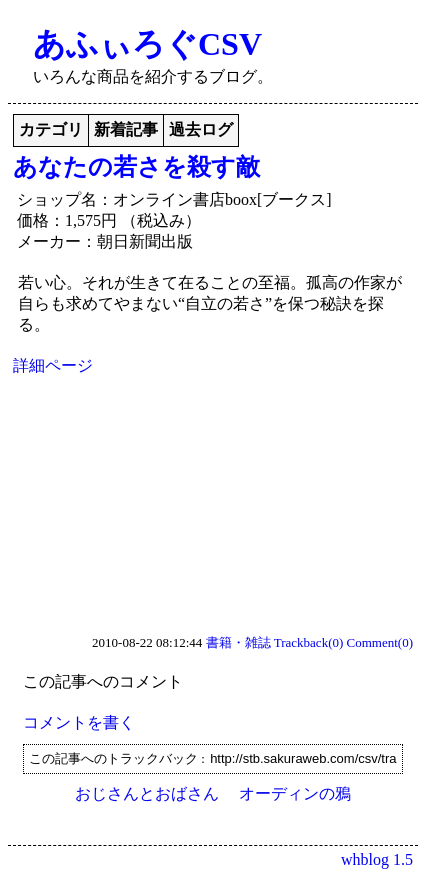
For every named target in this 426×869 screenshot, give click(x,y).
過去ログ (201, 129)
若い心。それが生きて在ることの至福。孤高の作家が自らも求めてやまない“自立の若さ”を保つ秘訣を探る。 (210, 303)
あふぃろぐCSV (147, 44)
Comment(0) (380, 642)
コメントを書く (79, 722)
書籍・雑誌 (238, 642)
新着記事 (126, 129)
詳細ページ (53, 365)
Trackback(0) (309, 642)
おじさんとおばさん (147, 793)
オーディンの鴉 (295, 793)
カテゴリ (51, 129)
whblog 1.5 (377, 859)
